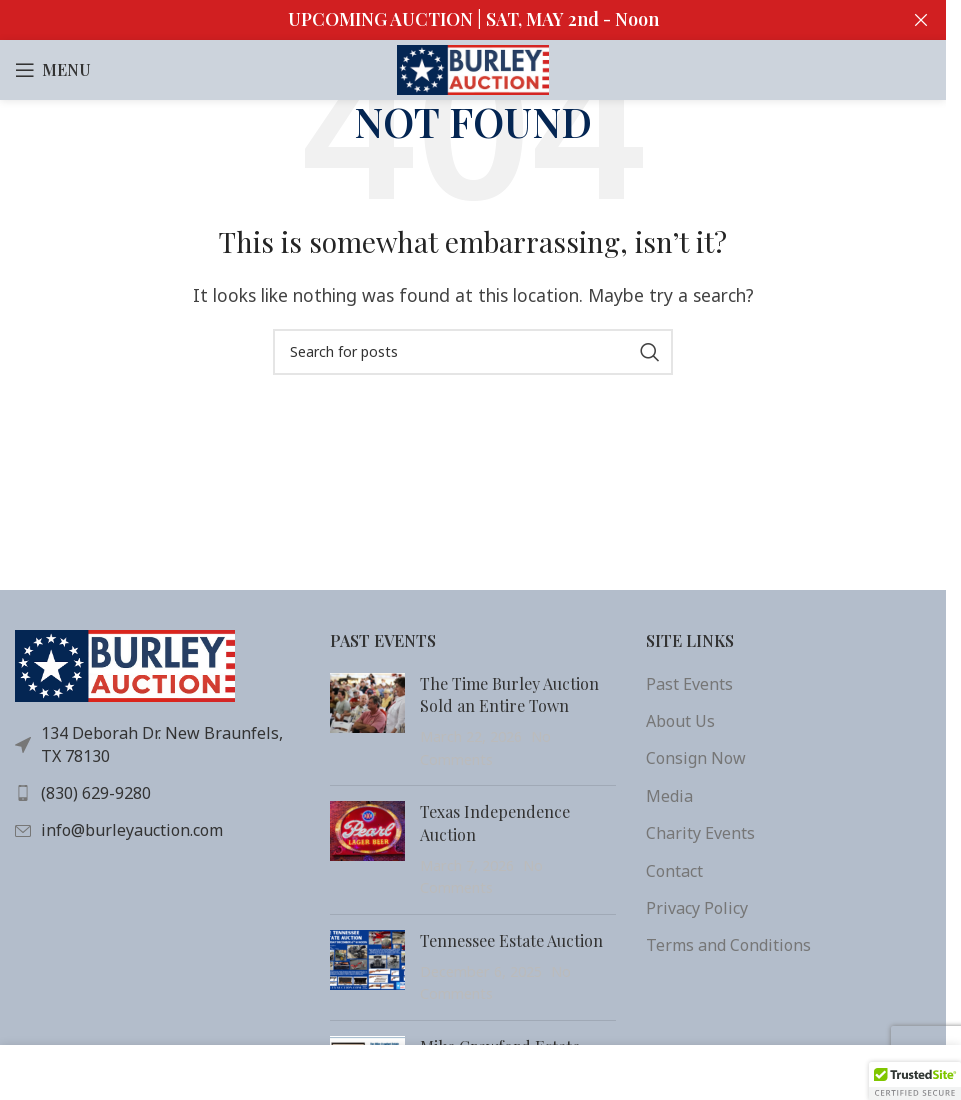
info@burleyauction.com (132, 830)
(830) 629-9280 (96, 793)
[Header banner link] (473, 20)
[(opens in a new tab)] (367, 850)
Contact (674, 871)
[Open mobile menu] (53, 70)
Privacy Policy (697, 908)
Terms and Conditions (728, 945)
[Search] (473, 352)
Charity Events (700, 833)
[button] (915, 1081)
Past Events (689, 684)
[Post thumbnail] (367, 722)
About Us (680, 721)
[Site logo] (473, 68)
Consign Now (696, 758)
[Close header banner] (921, 20)
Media (669, 796)
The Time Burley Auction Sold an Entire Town (509, 694)
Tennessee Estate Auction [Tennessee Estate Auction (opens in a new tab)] (511, 940)
